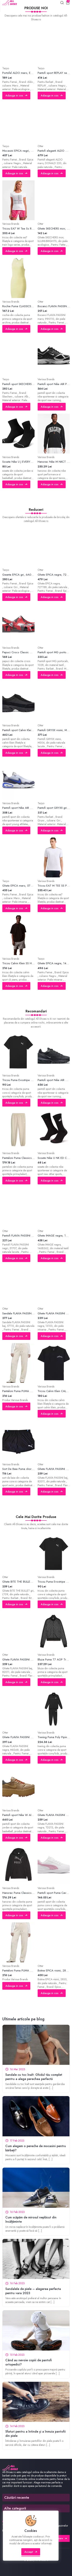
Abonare (60, 2538)
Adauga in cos (16, 95)
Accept (30, 2552)
